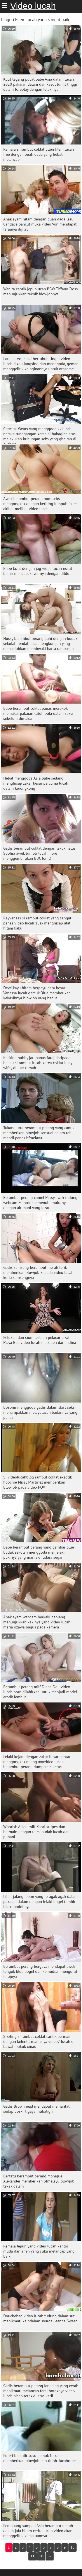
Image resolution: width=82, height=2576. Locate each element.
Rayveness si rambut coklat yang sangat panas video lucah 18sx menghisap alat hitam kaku (37, 923)
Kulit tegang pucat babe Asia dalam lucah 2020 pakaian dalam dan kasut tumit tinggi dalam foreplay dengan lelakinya (40, 84)
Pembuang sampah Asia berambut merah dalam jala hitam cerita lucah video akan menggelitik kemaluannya (38, 2530)
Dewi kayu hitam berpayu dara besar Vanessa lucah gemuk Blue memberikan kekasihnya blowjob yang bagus (37, 992)
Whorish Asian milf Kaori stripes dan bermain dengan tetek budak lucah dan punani (36, 1831)
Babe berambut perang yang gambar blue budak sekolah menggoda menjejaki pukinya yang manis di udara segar (38, 1552)
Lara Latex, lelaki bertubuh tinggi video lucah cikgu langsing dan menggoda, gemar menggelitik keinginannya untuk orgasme (40, 363)
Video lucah (33, 6)
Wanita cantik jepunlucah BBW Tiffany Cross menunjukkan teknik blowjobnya (40, 291)
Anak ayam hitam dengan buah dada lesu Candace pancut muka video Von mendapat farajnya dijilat (40, 224)
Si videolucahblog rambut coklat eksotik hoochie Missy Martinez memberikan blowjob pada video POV (37, 1482)
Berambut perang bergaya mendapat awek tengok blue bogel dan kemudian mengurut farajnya (40, 1971)
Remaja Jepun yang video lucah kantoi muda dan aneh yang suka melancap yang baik (39, 2251)
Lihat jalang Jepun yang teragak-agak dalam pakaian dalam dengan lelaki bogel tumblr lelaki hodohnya (40, 1901)
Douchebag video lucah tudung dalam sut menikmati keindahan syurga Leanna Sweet (40, 2318)
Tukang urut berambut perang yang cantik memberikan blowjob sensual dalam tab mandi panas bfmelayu (39, 1132)
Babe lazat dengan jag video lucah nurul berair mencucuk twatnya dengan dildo (37, 571)
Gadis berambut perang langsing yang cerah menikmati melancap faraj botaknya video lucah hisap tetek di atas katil (40, 2390)
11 (33, 2556)
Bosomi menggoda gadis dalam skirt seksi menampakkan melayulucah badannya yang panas (40, 1412)
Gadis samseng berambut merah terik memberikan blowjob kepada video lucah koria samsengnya (38, 1272)
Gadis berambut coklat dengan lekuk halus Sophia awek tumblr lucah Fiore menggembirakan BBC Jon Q (39, 853)
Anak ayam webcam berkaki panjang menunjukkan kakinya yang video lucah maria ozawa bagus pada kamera (36, 1622)
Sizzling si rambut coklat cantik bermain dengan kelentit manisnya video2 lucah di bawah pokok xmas (39, 2041)
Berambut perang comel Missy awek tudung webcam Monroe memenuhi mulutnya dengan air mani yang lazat (40, 1202)
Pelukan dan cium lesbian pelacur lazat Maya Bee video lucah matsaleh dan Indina (39, 1340)
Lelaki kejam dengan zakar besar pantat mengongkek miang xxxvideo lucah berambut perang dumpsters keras (36, 1761)
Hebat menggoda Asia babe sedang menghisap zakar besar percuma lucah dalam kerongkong (35, 783)
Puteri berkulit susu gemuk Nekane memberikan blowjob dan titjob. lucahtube (39, 2458)
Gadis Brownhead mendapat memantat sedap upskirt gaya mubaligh (36, 2109)
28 (41, 2556)
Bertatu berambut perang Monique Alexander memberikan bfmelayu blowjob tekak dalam (38, 2181)
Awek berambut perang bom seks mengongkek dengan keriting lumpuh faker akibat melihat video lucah (40, 503)
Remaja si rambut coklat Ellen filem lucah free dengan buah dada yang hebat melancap (38, 154)
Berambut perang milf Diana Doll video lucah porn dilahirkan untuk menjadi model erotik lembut (40, 1691)
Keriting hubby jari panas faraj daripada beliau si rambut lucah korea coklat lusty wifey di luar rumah (37, 1062)
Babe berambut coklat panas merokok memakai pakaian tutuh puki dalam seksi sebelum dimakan (38, 713)
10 (73, 2547)
